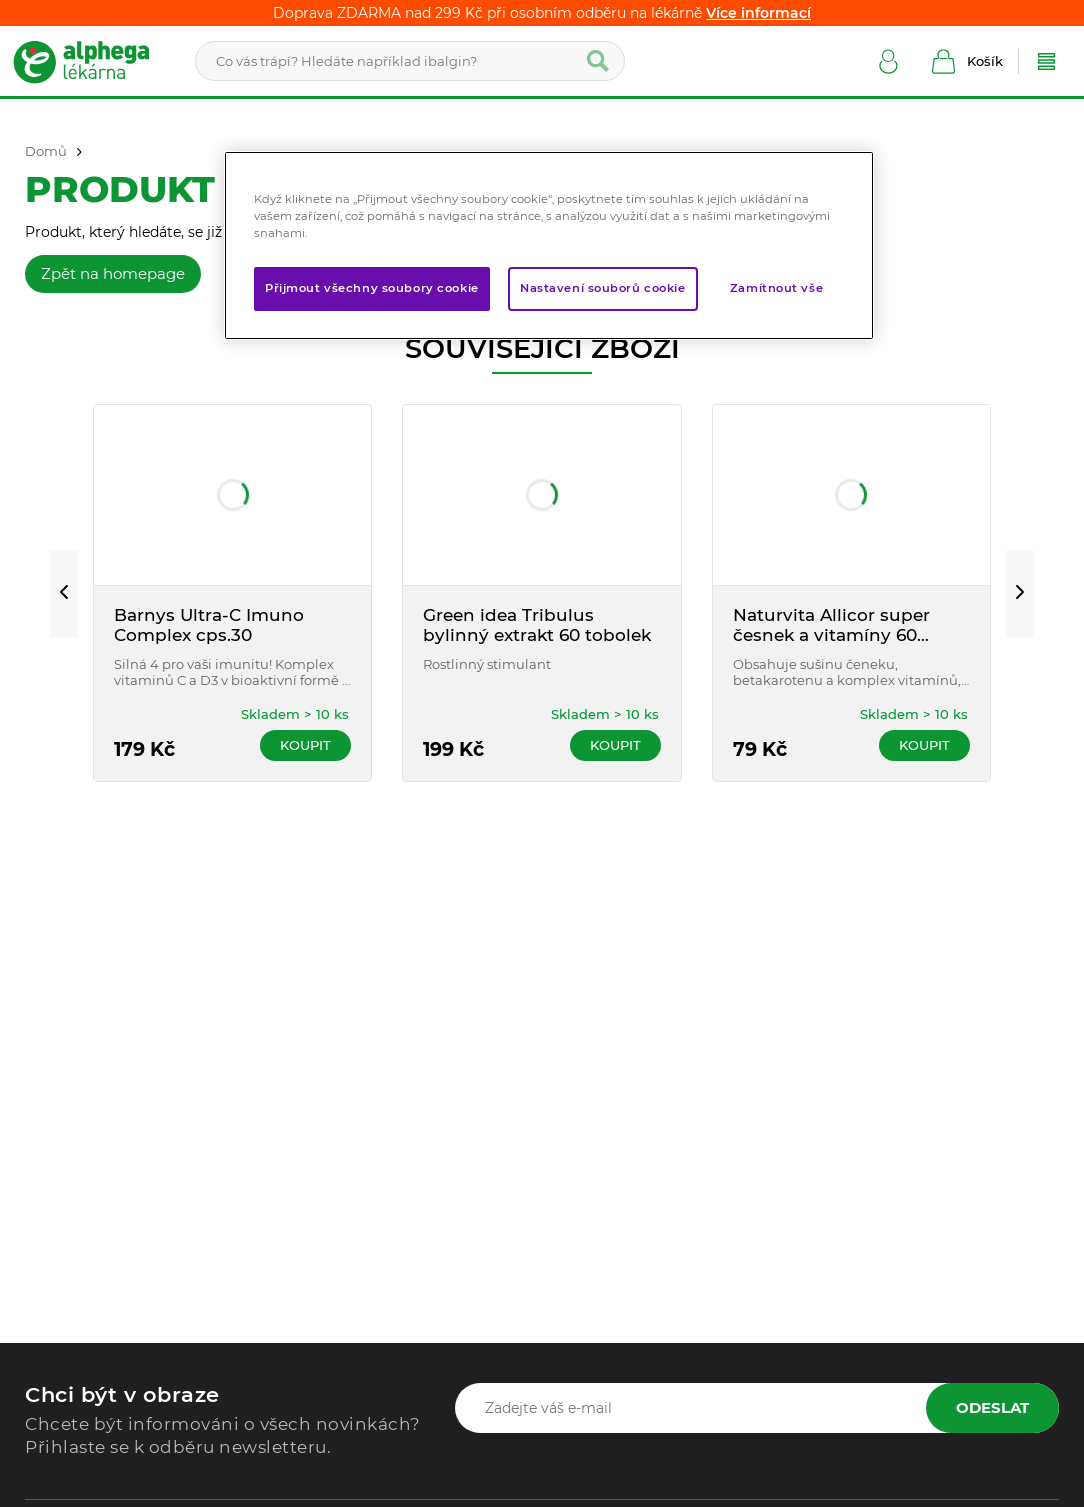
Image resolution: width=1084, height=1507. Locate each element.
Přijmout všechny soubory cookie (372, 288)
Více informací (758, 13)
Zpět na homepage (113, 273)
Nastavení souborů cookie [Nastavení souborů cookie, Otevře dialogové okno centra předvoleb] (603, 288)
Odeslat (992, 1407)
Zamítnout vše (776, 288)
